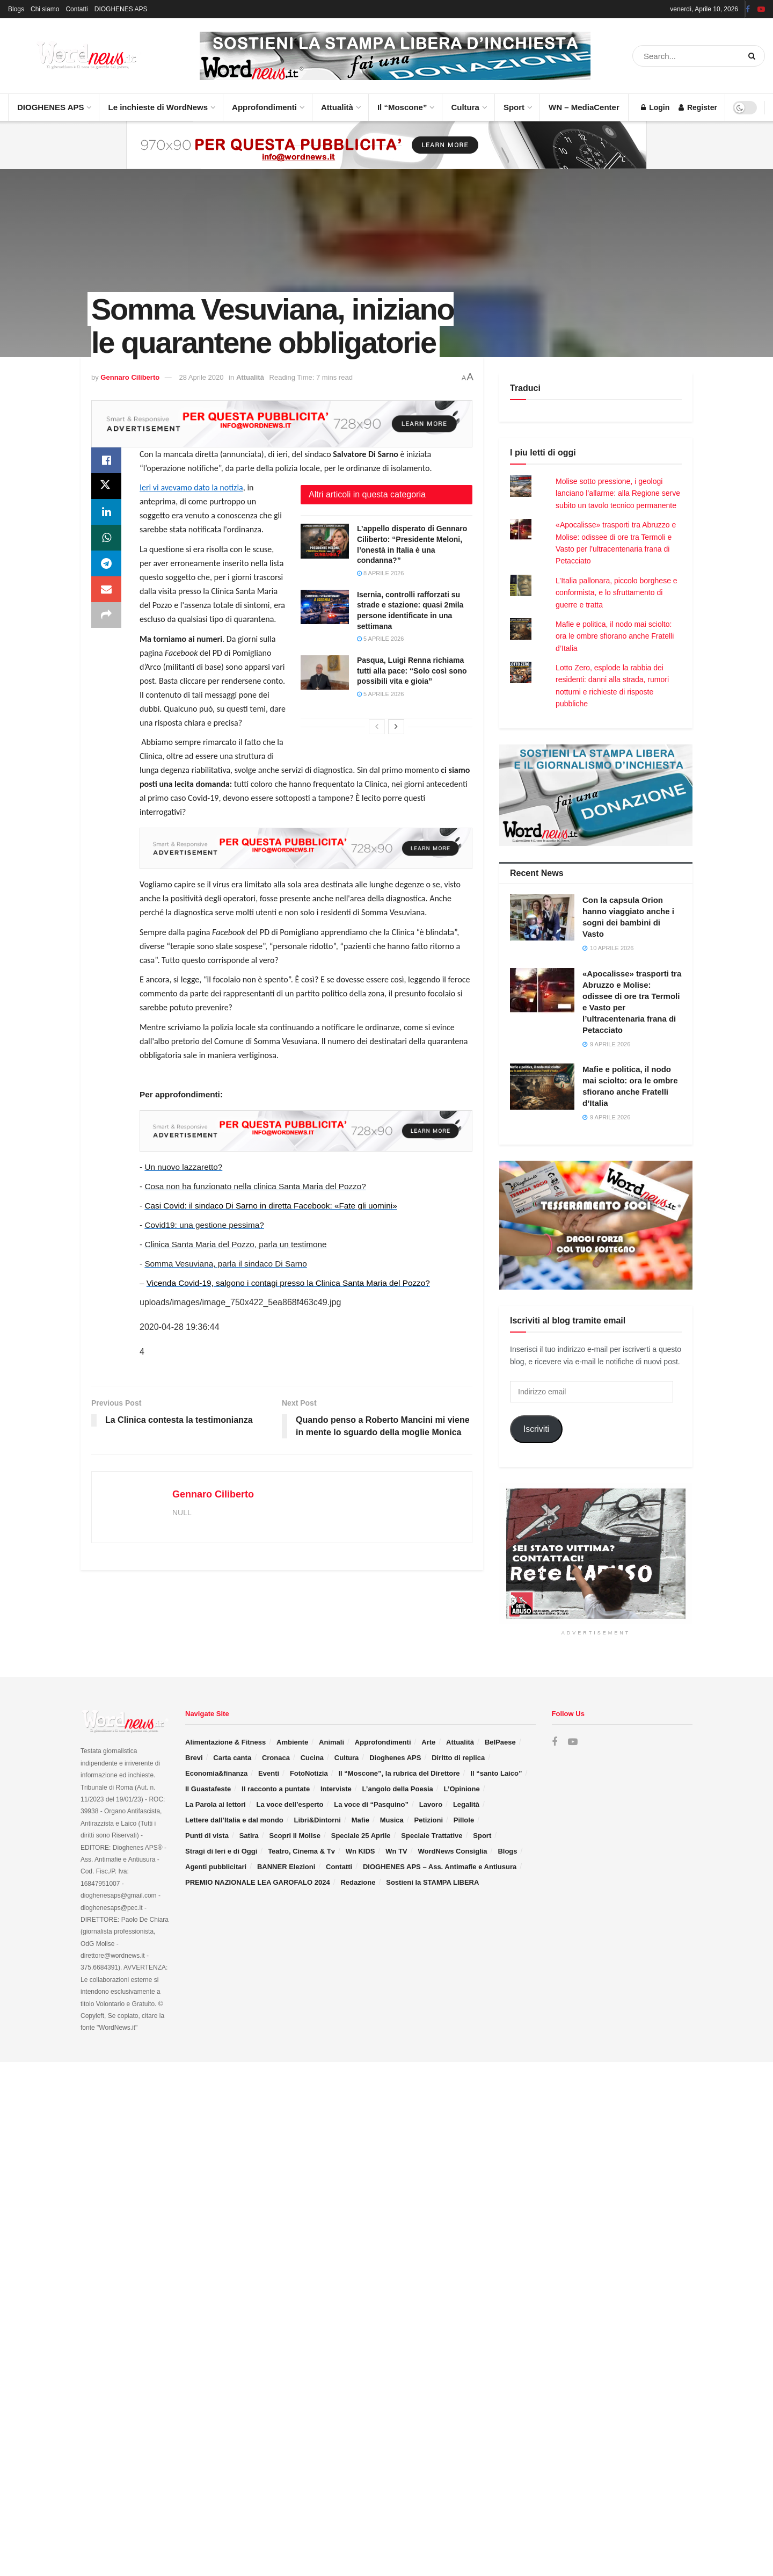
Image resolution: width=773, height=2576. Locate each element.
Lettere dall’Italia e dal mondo (234, 1820)
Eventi (268, 1773)
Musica (392, 1820)
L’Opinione (462, 1789)
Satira (249, 1836)
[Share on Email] (106, 589)
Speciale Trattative (431, 1836)
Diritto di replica (458, 1758)
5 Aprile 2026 (380, 638)
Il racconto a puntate (276, 1789)
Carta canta (232, 1758)
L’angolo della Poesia (397, 1789)
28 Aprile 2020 (201, 377)
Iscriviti (536, 1429)
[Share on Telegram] (106, 563)
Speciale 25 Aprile (361, 1836)
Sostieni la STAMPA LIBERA (432, 1882)
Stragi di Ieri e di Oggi (221, 1851)
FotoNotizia (309, 1773)
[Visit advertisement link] (395, 56)
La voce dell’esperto (289, 1804)
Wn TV (396, 1851)
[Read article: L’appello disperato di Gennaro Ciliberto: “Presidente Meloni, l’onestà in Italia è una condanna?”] (325, 541)
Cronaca (276, 1758)
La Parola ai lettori (215, 1804)
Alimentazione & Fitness (225, 1742)
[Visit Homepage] (75, 55)
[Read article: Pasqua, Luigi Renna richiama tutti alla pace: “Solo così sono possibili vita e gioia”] (325, 672)
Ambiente (292, 1742)
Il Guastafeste (208, 1789)
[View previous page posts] (377, 726)
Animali (331, 1742)
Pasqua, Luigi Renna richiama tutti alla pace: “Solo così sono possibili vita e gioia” (412, 670)
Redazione (357, 1882)
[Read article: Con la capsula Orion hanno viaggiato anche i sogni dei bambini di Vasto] (542, 917)
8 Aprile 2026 (380, 573)
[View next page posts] (396, 726)
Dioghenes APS (395, 1758)
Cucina (312, 1758)
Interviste (336, 1789)
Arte (428, 1742)
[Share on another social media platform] (106, 615)
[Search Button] (754, 56)
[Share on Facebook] (106, 460)
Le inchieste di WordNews (161, 103)
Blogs (16, 9)
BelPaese (500, 1742)
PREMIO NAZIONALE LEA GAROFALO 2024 (257, 1882)
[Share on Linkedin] (106, 512)
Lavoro (430, 1804)
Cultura (468, 103)
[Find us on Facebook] (554, 1742)
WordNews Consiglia (452, 1851)
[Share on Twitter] (106, 486)
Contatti (76, 9)
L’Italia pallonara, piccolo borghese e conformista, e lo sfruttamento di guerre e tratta (616, 592)
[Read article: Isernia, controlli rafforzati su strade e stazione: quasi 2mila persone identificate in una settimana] (325, 607)
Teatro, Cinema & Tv (301, 1851)
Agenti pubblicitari (215, 1867)
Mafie (360, 1820)
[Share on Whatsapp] (106, 538)
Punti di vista (207, 1836)
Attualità (340, 103)
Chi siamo (45, 9)
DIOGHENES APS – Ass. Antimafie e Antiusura (439, 1867)
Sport (517, 103)
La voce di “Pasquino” (371, 1804)
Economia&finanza (216, 1773)
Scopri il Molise (294, 1836)
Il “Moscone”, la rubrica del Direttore (399, 1773)
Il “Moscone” (402, 107)
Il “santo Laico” (496, 1773)
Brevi (194, 1758)
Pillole (464, 1820)
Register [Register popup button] (698, 107)
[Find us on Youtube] (573, 1742)
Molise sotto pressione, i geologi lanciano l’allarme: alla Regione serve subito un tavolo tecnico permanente (618, 493)
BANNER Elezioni (286, 1867)
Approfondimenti (267, 103)
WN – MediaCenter (584, 107)
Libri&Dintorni (317, 1820)
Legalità (466, 1804)
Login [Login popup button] (655, 107)
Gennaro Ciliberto (129, 377)
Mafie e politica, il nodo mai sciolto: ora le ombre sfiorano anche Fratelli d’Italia (615, 636)
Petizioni (428, 1820)
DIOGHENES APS (121, 9)
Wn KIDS (360, 1851)
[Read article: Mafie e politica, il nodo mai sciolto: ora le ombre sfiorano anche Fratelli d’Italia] (542, 1086)
